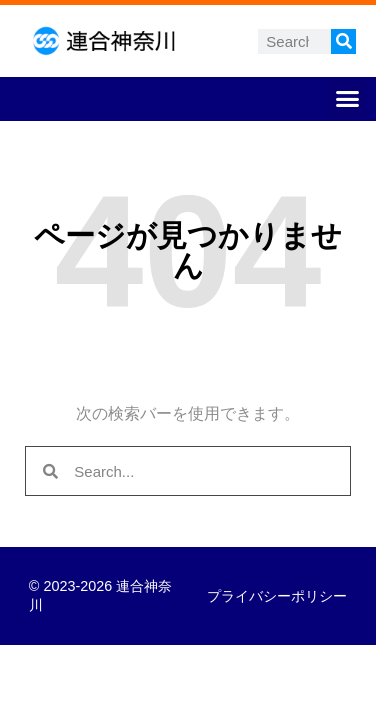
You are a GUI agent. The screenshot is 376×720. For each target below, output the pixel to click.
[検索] (343, 41)
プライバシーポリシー (277, 596)
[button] (348, 99)
